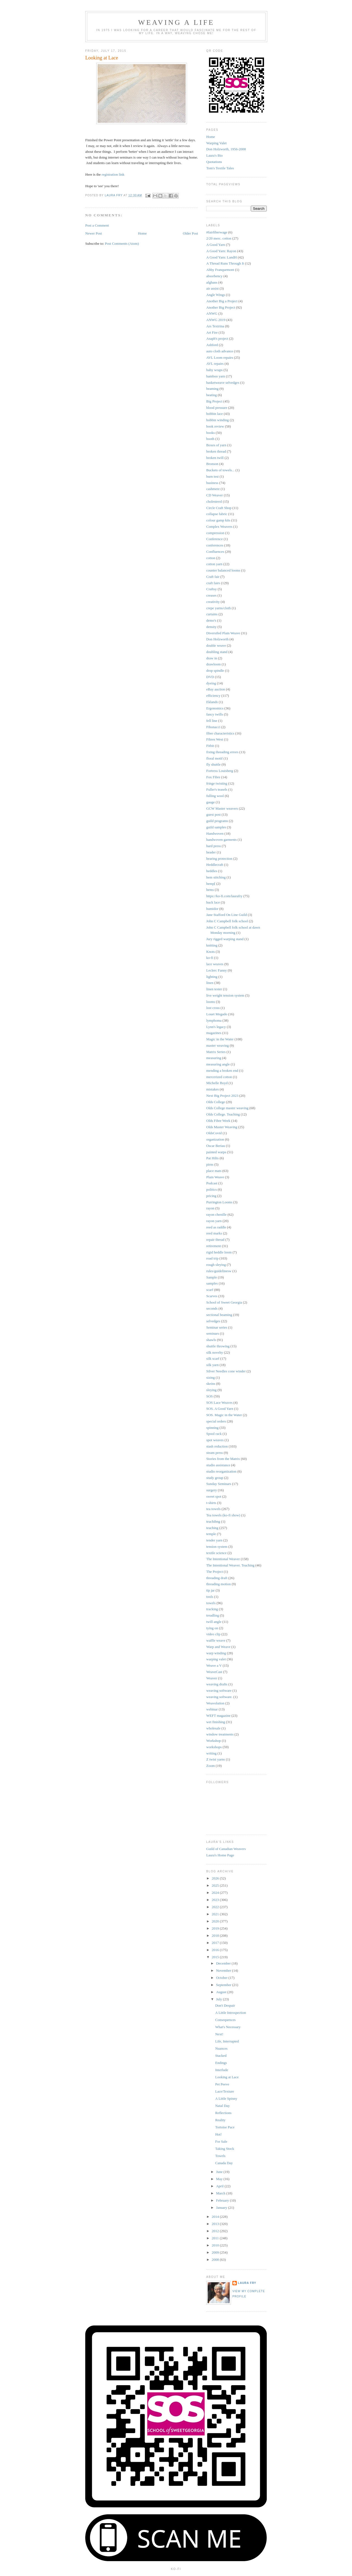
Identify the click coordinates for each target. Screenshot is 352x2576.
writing (211, 1753)
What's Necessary (227, 2027)
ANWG (211, 313)
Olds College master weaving (227, 1108)
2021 (216, 1914)
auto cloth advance (219, 351)
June (220, 2172)
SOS (209, 1396)
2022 (216, 1907)
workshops (214, 1747)
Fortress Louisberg (219, 771)
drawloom (213, 664)
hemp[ (210, 884)
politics (211, 1189)
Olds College (215, 1102)
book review (215, 426)
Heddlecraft (214, 865)
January (222, 2207)
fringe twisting (216, 783)
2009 (216, 2252)
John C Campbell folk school (227, 921)
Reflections (223, 2113)
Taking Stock (224, 2149)
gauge (210, 802)
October (222, 1978)
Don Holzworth (217, 639)
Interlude (221, 2070)
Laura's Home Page (220, 1855)
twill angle (213, 1622)
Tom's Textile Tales (220, 168)
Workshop (213, 1741)
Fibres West (214, 739)
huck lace (213, 902)
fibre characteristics (220, 733)
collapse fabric (216, 514)
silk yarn (212, 1365)
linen (209, 983)
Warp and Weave (218, 1647)
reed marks (214, 1233)
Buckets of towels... (220, 470)
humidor (212, 909)
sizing (210, 1377)
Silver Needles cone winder (226, 1371)
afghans (211, 282)
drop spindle (215, 670)
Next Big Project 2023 (222, 1095)
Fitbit (210, 746)
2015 (216, 1957)
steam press (214, 1453)
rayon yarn (214, 1221)
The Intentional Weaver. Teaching (230, 1565)
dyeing (211, 683)
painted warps (216, 1152)
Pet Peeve (222, 2084)
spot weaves (215, 1440)
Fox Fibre (213, 777)
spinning (212, 1428)
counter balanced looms (223, 570)
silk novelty (214, 1352)
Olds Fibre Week (218, 1121)
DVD (210, 677)
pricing (211, 1196)
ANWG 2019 (216, 320)
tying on (212, 1628)
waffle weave (215, 1640)
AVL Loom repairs (219, 357)
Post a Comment (97, 225)
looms (210, 1002)
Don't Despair (225, 2005)
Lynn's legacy (216, 1027)
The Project (214, 1571)
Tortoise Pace (224, 2127)
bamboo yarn (215, 376)
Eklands (212, 702)
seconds (212, 1308)
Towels (220, 2156)
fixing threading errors (222, 752)
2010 (216, 2245)
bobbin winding (217, 420)
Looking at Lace (226, 2077)
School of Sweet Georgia (224, 1302)
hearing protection (219, 858)
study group (214, 1478)
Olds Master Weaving (221, 1127)
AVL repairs (215, 363)
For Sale (221, 2141)
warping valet (216, 1659)
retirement (213, 1246)
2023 (216, 1900)
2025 (216, 1885)
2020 (216, 1921)
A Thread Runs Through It (225, 263)
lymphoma (214, 1020)
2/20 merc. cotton (218, 238)
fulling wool (215, 796)
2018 (216, 1935)
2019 (216, 1928)
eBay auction (215, 689)
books (210, 433)
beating (211, 395)
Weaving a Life (176, 22)
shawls (211, 1340)
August (221, 1992)
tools (209, 1597)
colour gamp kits (218, 520)
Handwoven (215, 833)
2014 (216, 2217)
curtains (212, 614)
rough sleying (216, 1265)
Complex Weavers (219, 526)
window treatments (219, 1734)
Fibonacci (213, 727)
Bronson (212, 464)
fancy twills (214, 714)
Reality (220, 2120)
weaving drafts (216, 1684)
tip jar (210, 1590)
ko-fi (209, 958)
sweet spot (213, 1496)
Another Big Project (220, 307)
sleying (211, 1390)
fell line (211, 721)
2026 (216, 1878)
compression (215, 533)
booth (210, 439)
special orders (216, 1421)
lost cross (213, 1008)
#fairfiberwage (216, 232)
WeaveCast (214, 1672)
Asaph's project (217, 338)
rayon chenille (216, 1214)
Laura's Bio (214, 155)
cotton (210, 558)
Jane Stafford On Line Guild (226, 915)
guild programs (217, 821)
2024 (216, 1892)
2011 (216, 2238)
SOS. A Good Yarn (219, 1409)
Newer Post (93, 233)
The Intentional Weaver (223, 1559)
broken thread (216, 451)
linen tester (214, 989)
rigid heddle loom (219, 1252)
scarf (209, 1290)
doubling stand (216, 652)
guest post (213, 814)
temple (211, 1534)
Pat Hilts (212, 1158)
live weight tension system (225, 995)
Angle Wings (215, 295)
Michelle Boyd (217, 1083)
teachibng (213, 1521)
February (223, 2200)
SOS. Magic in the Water (224, 1415)
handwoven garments (221, 839)
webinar (212, 1709)
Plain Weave (215, 1177)
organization (215, 1139)
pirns (209, 1164)
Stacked (220, 2055)
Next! (219, 2034)
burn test (212, 476)
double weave (216, 645)
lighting (211, 977)
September (224, 1985)
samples (212, 1283)
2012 (216, 2231)
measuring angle (218, 1064)
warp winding (216, 1653)
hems (210, 890)
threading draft (216, 1578)
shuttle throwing (218, 1346)
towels (211, 1603)
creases (211, 595)
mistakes (212, 1089)
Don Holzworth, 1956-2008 (226, 149)
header (211, 852)
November (224, 1970)
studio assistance (218, 1465)
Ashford (212, 345)
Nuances (221, 2048)
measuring (213, 1058)
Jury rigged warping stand (224, 939)
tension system (216, 1546)
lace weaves (214, 964)
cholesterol (214, 501)
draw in (211, 658)
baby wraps (214, 370)
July (219, 1999)
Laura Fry (247, 2282)
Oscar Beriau (215, 1146)
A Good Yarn (215, 245)
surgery (211, 1490)
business (212, 483)
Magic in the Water (219, 1039)
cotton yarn (214, 564)
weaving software (219, 1690)
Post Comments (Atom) (122, 243)
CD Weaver (214, 495)
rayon (210, 1208)
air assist (212, 288)
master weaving (217, 1045)
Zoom (210, 1766)
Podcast (211, 1183)
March (221, 2193)
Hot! (218, 2134)
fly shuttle (213, 764)
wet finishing (215, 1722)
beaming (212, 389)
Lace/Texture (224, 2091)
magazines (213, 1033)
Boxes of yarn (216, 445)
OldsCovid (214, 1133)
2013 (216, 2224)
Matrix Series (216, 1052)
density (211, 627)
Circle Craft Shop (219, 508)
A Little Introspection (230, 2013)
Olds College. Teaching (223, 1114)
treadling (212, 1615)
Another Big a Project (222, 301)
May (220, 2179)
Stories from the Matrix (223, 1459)
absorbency (214, 276)
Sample (211, 1277)
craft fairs (213, 583)
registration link (113, 174)
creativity (213, 602)
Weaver (211, 1678)
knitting (211, 945)
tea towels (213, 1509)
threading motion (218, 1584)
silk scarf (212, 1358)
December (224, 1963)
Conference (214, 539)
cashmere (213, 489)
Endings (221, 2063)
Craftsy (211, 589)
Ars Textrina (215, 326)
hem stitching (216, 877)
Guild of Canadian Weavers (226, 1849)
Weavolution (215, 1703)
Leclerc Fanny (216, 970)
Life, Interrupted (227, 2041)
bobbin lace (214, 414)
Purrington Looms (219, 1202)
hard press (213, 846)
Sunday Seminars (218, 1484)
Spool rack (214, 1434)
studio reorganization (221, 1471)
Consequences (225, 2020)
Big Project (214, 401)
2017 (216, 1943)
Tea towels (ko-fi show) (223, 1515)
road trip (212, 1258)
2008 (216, 2259)
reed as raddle (216, 1227)
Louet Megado (216, 1014)
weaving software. (219, 1697)
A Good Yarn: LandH (221, 257)
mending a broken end (222, 1070)
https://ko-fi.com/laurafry (224, 896)
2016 (216, 1950)
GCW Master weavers (222, 808)
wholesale (213, 1728)
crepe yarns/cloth (218, 608)
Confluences (215, 552)
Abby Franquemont (220, 270)
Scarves (211, 1296)
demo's (211, 620)
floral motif (214, 758)
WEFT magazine (218, 1715)
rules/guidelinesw (219, 1271)
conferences (214, 545)
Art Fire (212, 332)
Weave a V (214, 1665)
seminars (212, 1333)
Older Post (190, 233)
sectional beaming (219, 1315)
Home (142, 233)
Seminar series (216, 1327)
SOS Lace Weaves (219, 1402)
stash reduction (217, 1446)
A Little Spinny (226, 2098)
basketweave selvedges (222, 382)
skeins (210, 1383)
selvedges (213, 1321)
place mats (213, 1171)
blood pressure (216, 408)
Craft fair (212, 577)
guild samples (216, 827)
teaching (212, 1528)
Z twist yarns (215, 1759)
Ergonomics (215, 708)
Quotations (214, 162)
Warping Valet (216, 143)
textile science (216, 1553)
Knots (210, 952)
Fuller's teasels (216, 789)
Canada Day (224, 2163)
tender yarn (214, 1540)
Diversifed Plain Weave (223, 633)
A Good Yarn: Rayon (221, 251)
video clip (213, 1634)
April (220, 2186)
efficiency (213, 695)
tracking (212, 1609)
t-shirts (211, 1503)
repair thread (215, 1239)
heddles (211, 871)
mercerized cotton (219, 1077)
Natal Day (222, 2106)
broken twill (215, 458)
